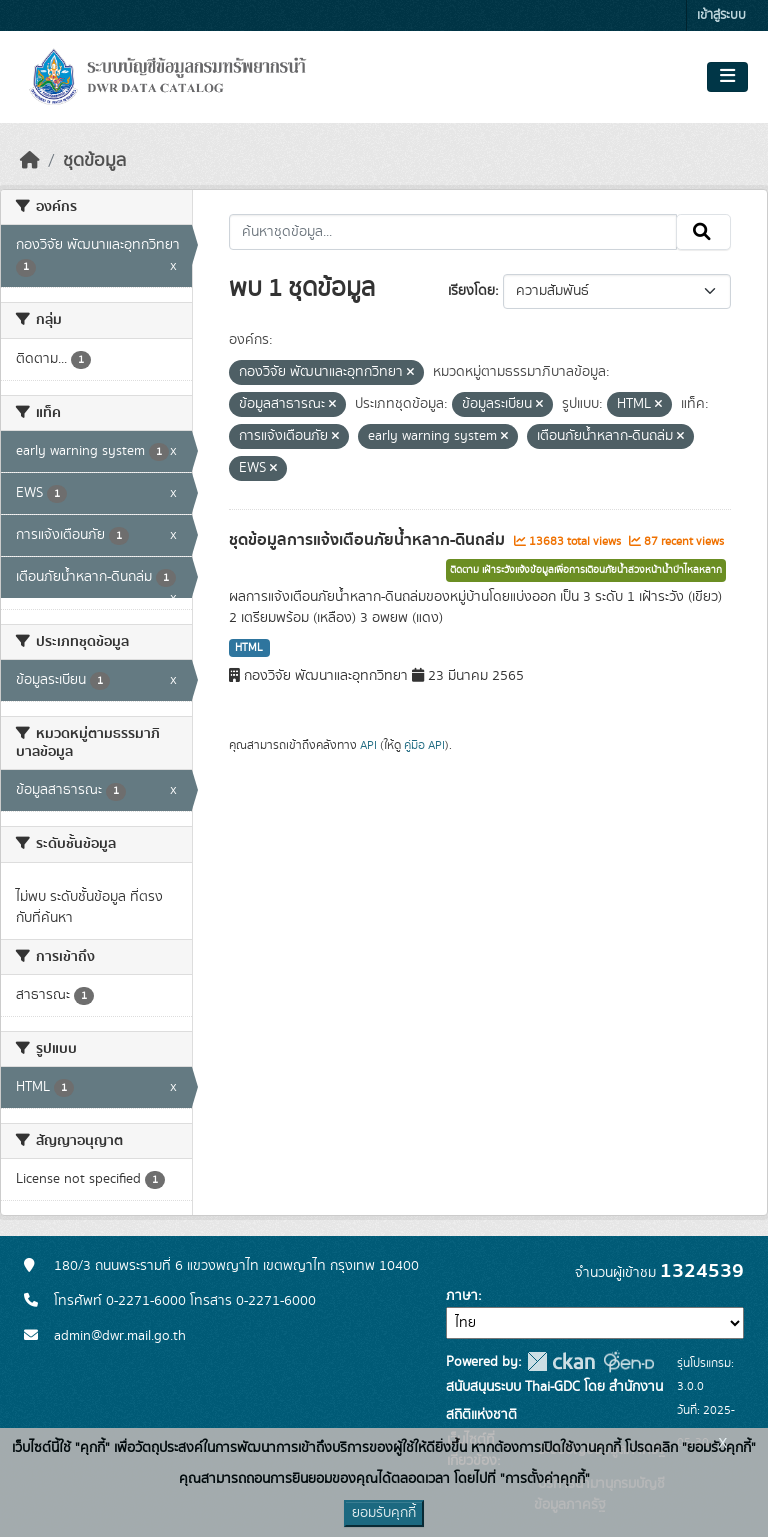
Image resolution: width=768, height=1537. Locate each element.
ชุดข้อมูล (94, 161)
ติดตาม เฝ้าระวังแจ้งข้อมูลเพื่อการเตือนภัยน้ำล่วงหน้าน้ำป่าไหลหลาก (586, 570)
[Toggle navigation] (727, 77)
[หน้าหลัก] (30, 161)
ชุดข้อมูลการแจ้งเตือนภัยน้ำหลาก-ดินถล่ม (369, 540)
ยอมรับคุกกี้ (384, 1513)
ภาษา (462, 1296)
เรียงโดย (471, 291)
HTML (249, 648)
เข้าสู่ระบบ (721, 15)
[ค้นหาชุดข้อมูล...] (453, 232)
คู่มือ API (424, 745)
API (368, 745)
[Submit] (703, 232)
